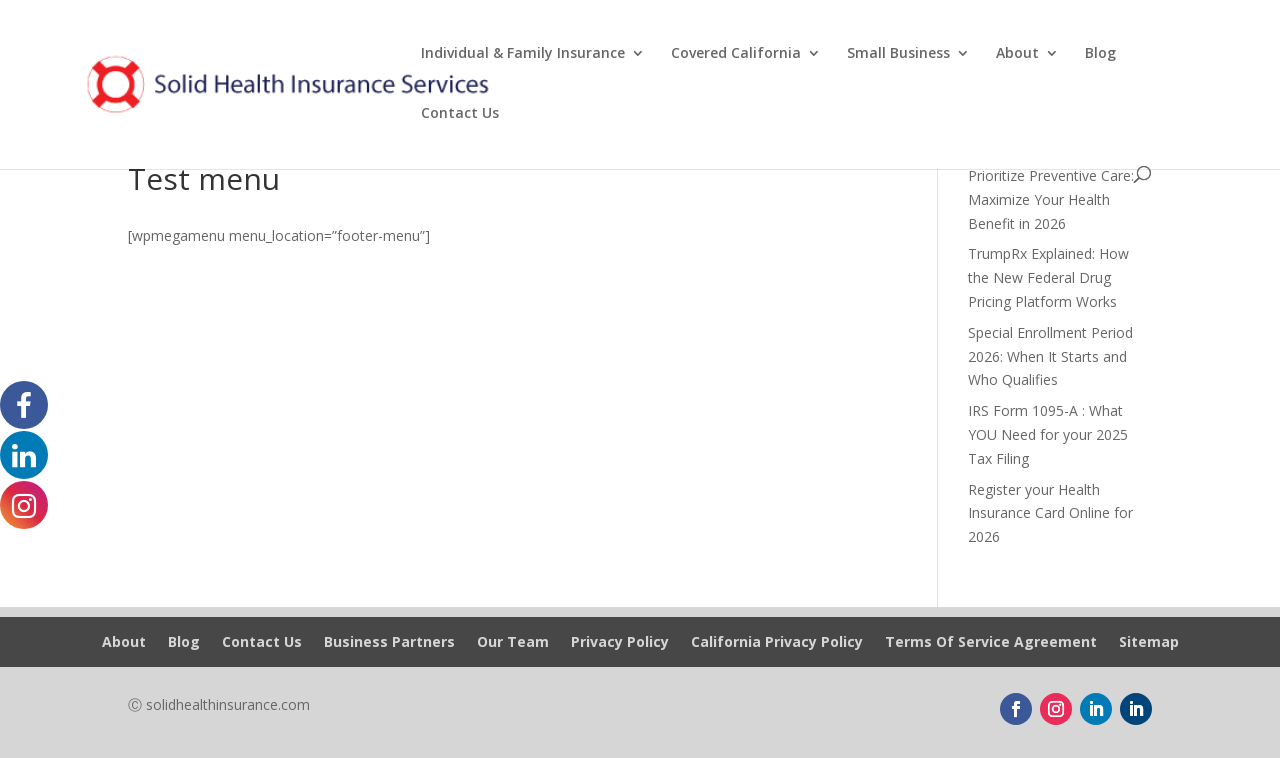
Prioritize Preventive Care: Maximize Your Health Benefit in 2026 (1051, 199)
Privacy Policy (620, 643)
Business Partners (389, 643)
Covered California (736, 54)
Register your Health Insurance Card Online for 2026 (1050, 513)
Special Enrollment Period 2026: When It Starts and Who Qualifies (1050, 356)
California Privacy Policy (777, 643)
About (1017, 54)
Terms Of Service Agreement (991, 643)
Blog (1100, 54)
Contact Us (460, 114)
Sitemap (1149, 643)
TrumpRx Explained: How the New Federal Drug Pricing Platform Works (1048, 277)
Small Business (898, 54)
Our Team (513, 643)
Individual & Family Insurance (523, 54)
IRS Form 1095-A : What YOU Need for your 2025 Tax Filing (1048, 434)
